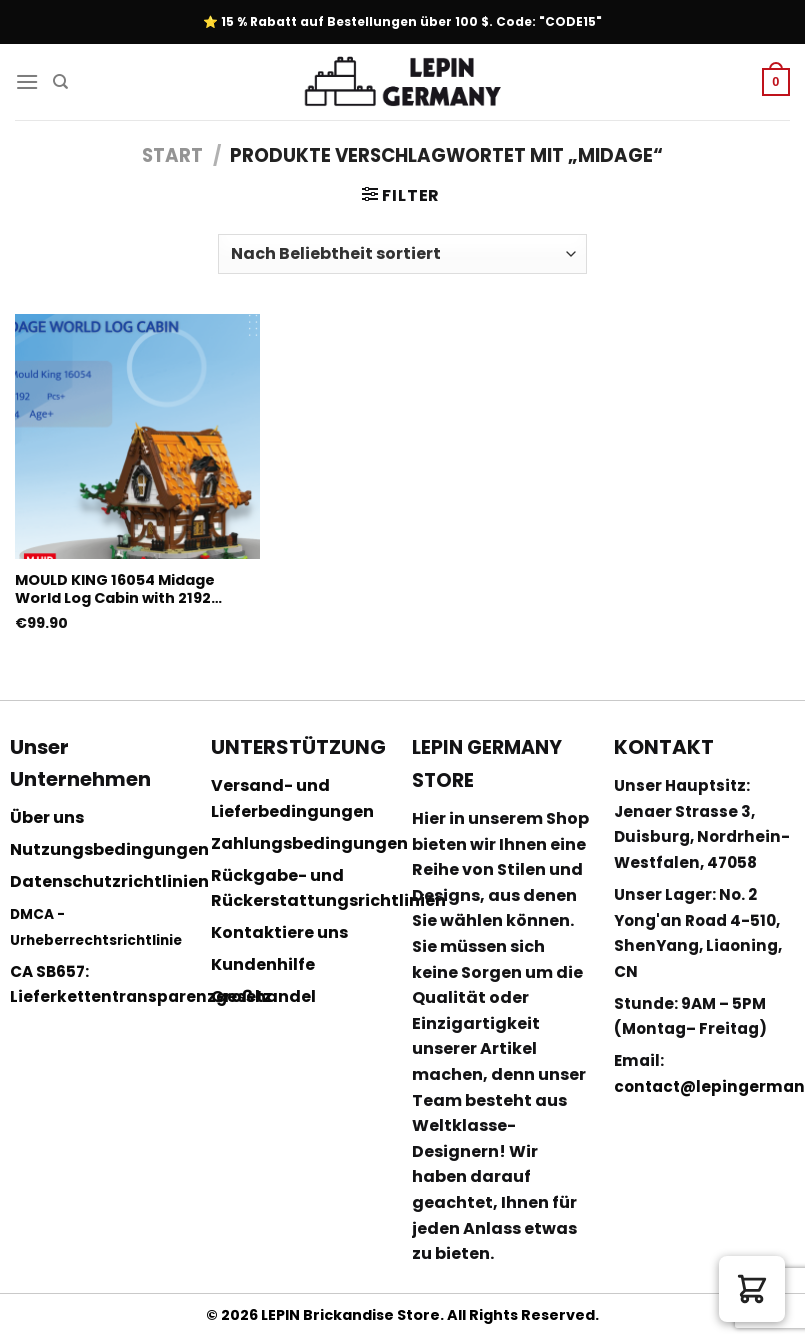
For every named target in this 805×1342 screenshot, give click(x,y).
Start (172, 155)
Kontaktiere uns (279, 932)
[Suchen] (60, 82)
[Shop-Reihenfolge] (402, 254)
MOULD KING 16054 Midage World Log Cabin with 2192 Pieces (115, 589)
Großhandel (263, 996)
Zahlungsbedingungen (309, 843)
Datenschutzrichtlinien (109, 881)
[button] (752, 1289)
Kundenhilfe (263, 964)
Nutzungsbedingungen (109, 849)
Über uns (47, 817)
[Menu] (27, 81)
